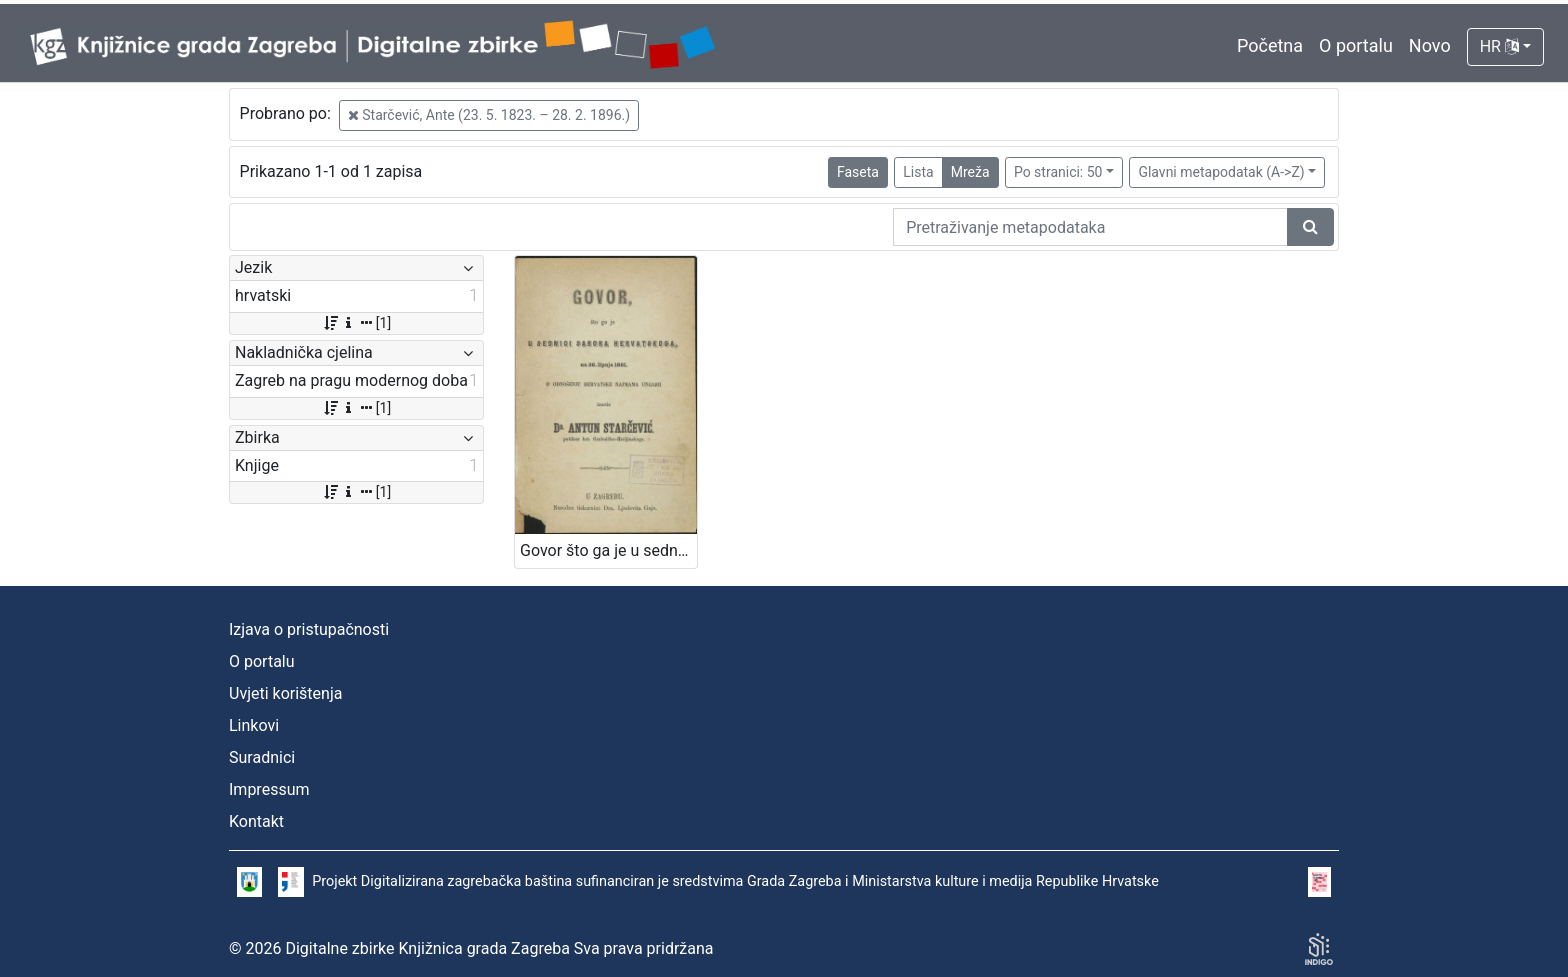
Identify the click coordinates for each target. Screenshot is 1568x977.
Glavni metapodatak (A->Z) (1221, 172)
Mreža (970, 172)
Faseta (858, 172)
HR (1499, 46)
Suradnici (262, 757)
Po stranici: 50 (1058, 172)
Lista (918, 172)
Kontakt (256, 821)
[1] (356, 323)
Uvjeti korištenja (285, 693)
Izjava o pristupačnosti (309, 629)
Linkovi (254, 725)
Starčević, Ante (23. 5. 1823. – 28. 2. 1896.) (489, 115)
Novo (1430, 45)
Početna (1270, 45)
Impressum (269, 789)
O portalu (1356, 45)
